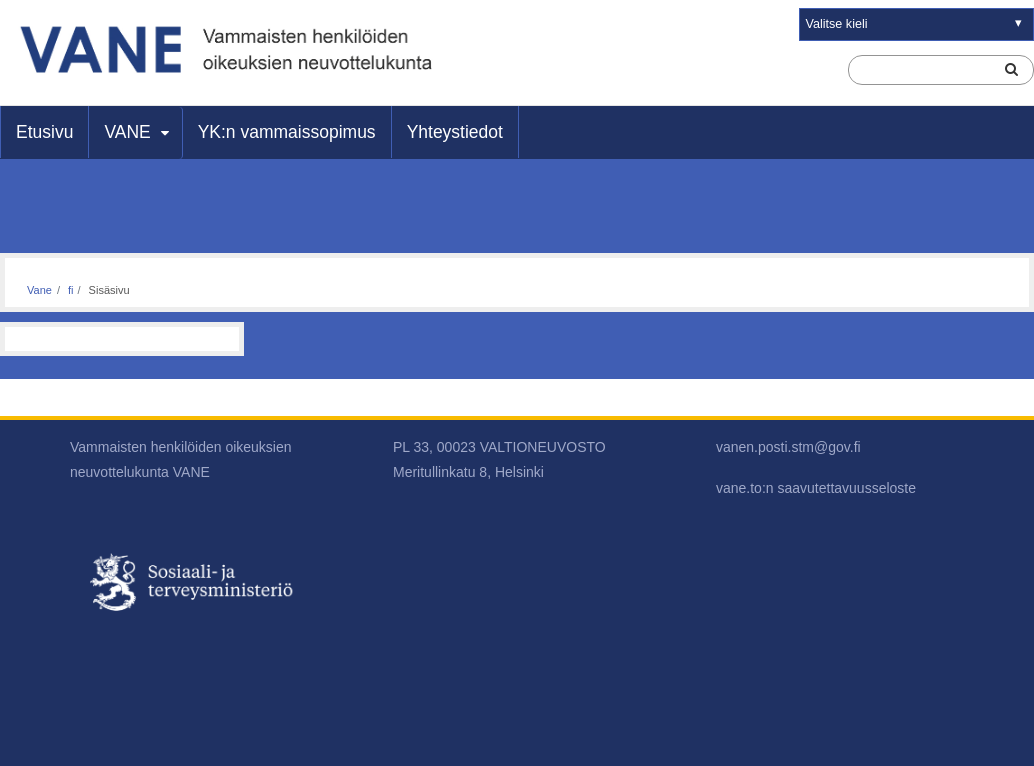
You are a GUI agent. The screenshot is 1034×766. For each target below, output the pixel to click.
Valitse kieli (837, 24)
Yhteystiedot (455, 132)
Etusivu (44, 132)
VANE (127, 132)
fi (71, 290)
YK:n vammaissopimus (287, 132)
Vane (39, 290)
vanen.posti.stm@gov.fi (788, 447)
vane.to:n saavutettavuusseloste (816, 488)
